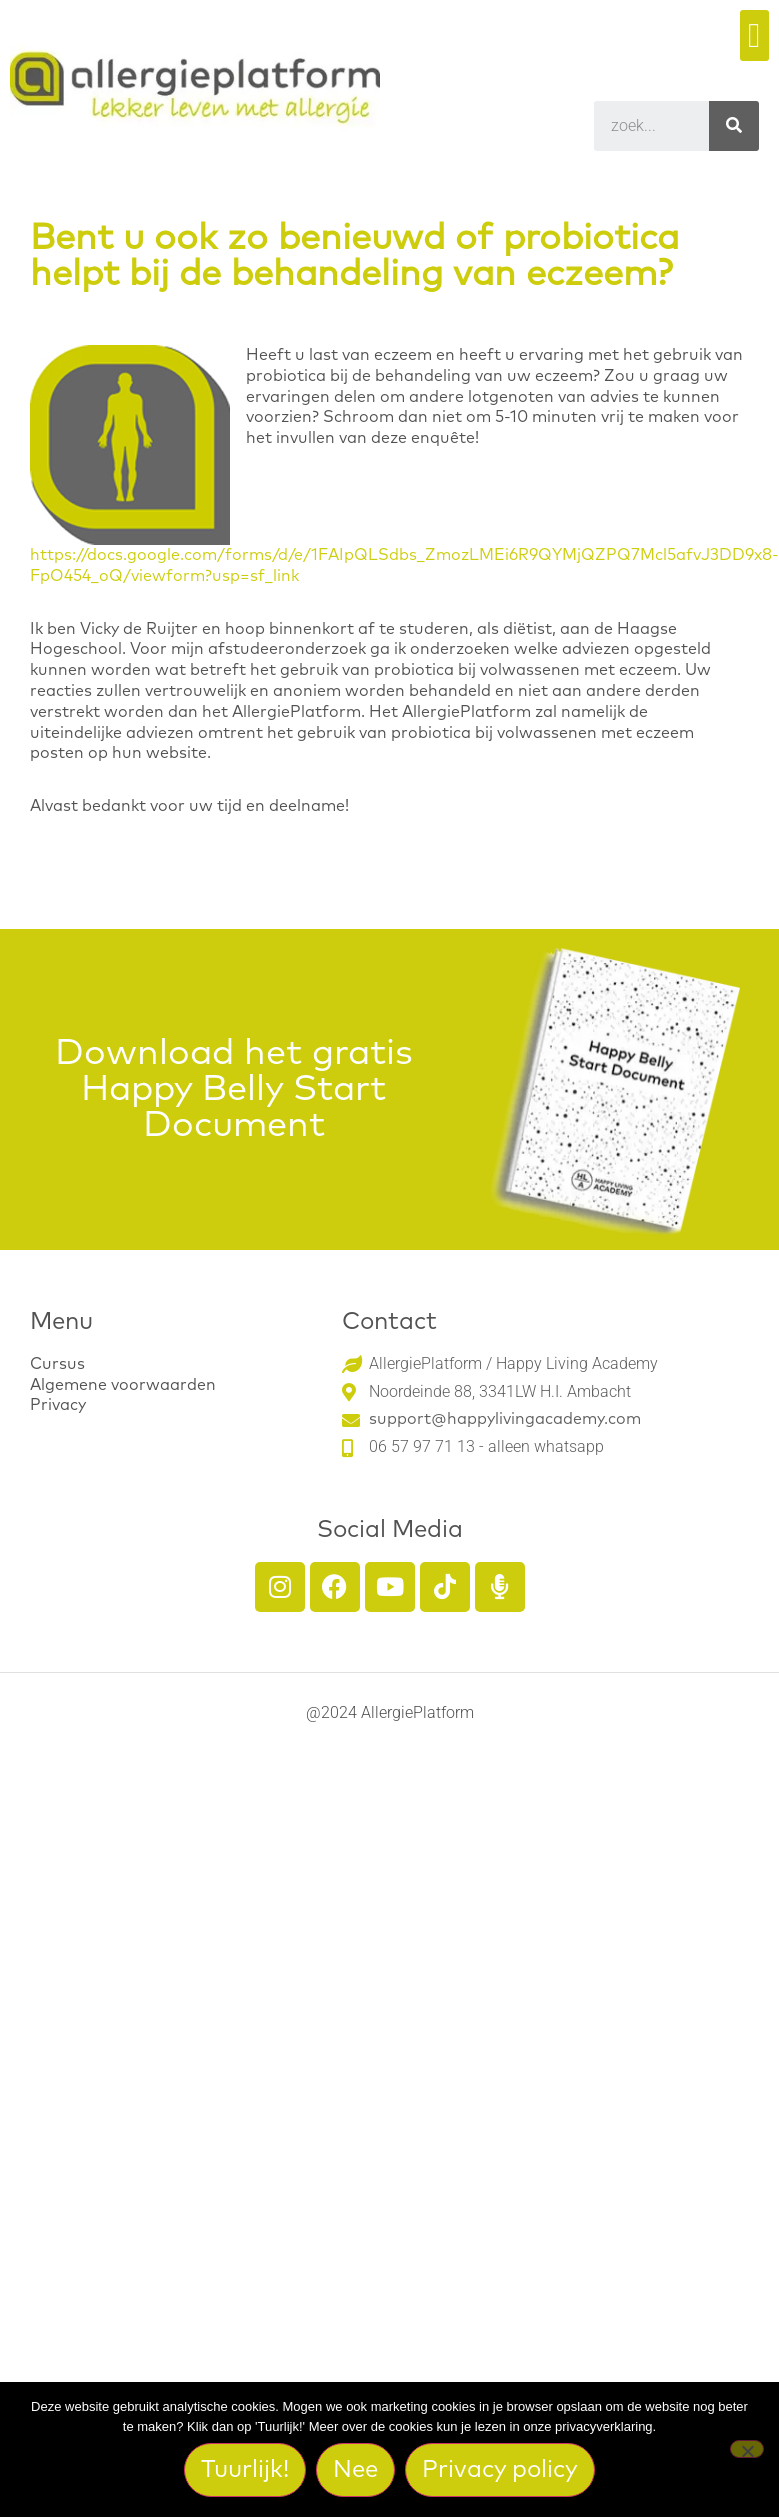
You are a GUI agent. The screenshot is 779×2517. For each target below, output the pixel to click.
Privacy (58, 1405)
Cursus (57, 1364)
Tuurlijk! (245, 2470)
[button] (754, 35)
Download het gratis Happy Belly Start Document (234, 1090)
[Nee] (747, 2449)
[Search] (734, 126)
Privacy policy (500, 2470)
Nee (355, 2470)
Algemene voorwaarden (123, 1385)
